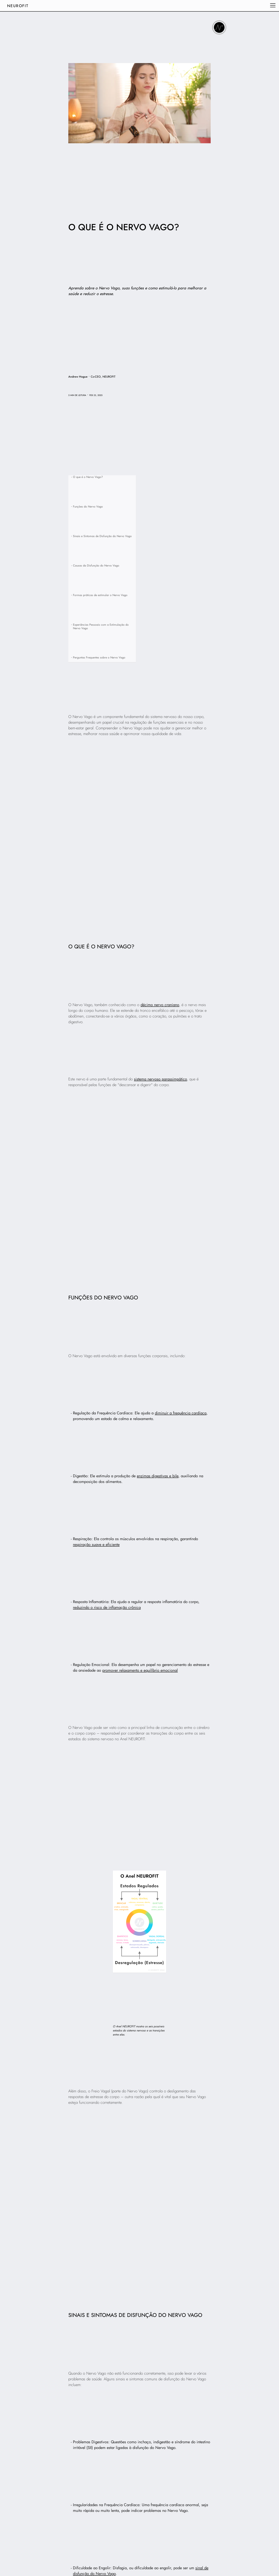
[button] (272, 6)
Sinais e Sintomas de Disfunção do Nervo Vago (102, 536)
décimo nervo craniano (160, 1005)
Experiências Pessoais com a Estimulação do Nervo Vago (101, 626)
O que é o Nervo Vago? (88, 477)
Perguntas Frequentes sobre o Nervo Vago (99, 658)
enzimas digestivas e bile (157, 1476)
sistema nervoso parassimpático (160, 1079)
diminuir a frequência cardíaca (180, 1413)
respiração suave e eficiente (96, 1544)
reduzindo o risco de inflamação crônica (107, 1607)
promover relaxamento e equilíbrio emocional (140, 1670)
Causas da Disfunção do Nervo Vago (96, 566)
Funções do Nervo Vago (88, 507)
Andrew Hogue (78, 377)
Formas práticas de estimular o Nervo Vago (100, 595)
